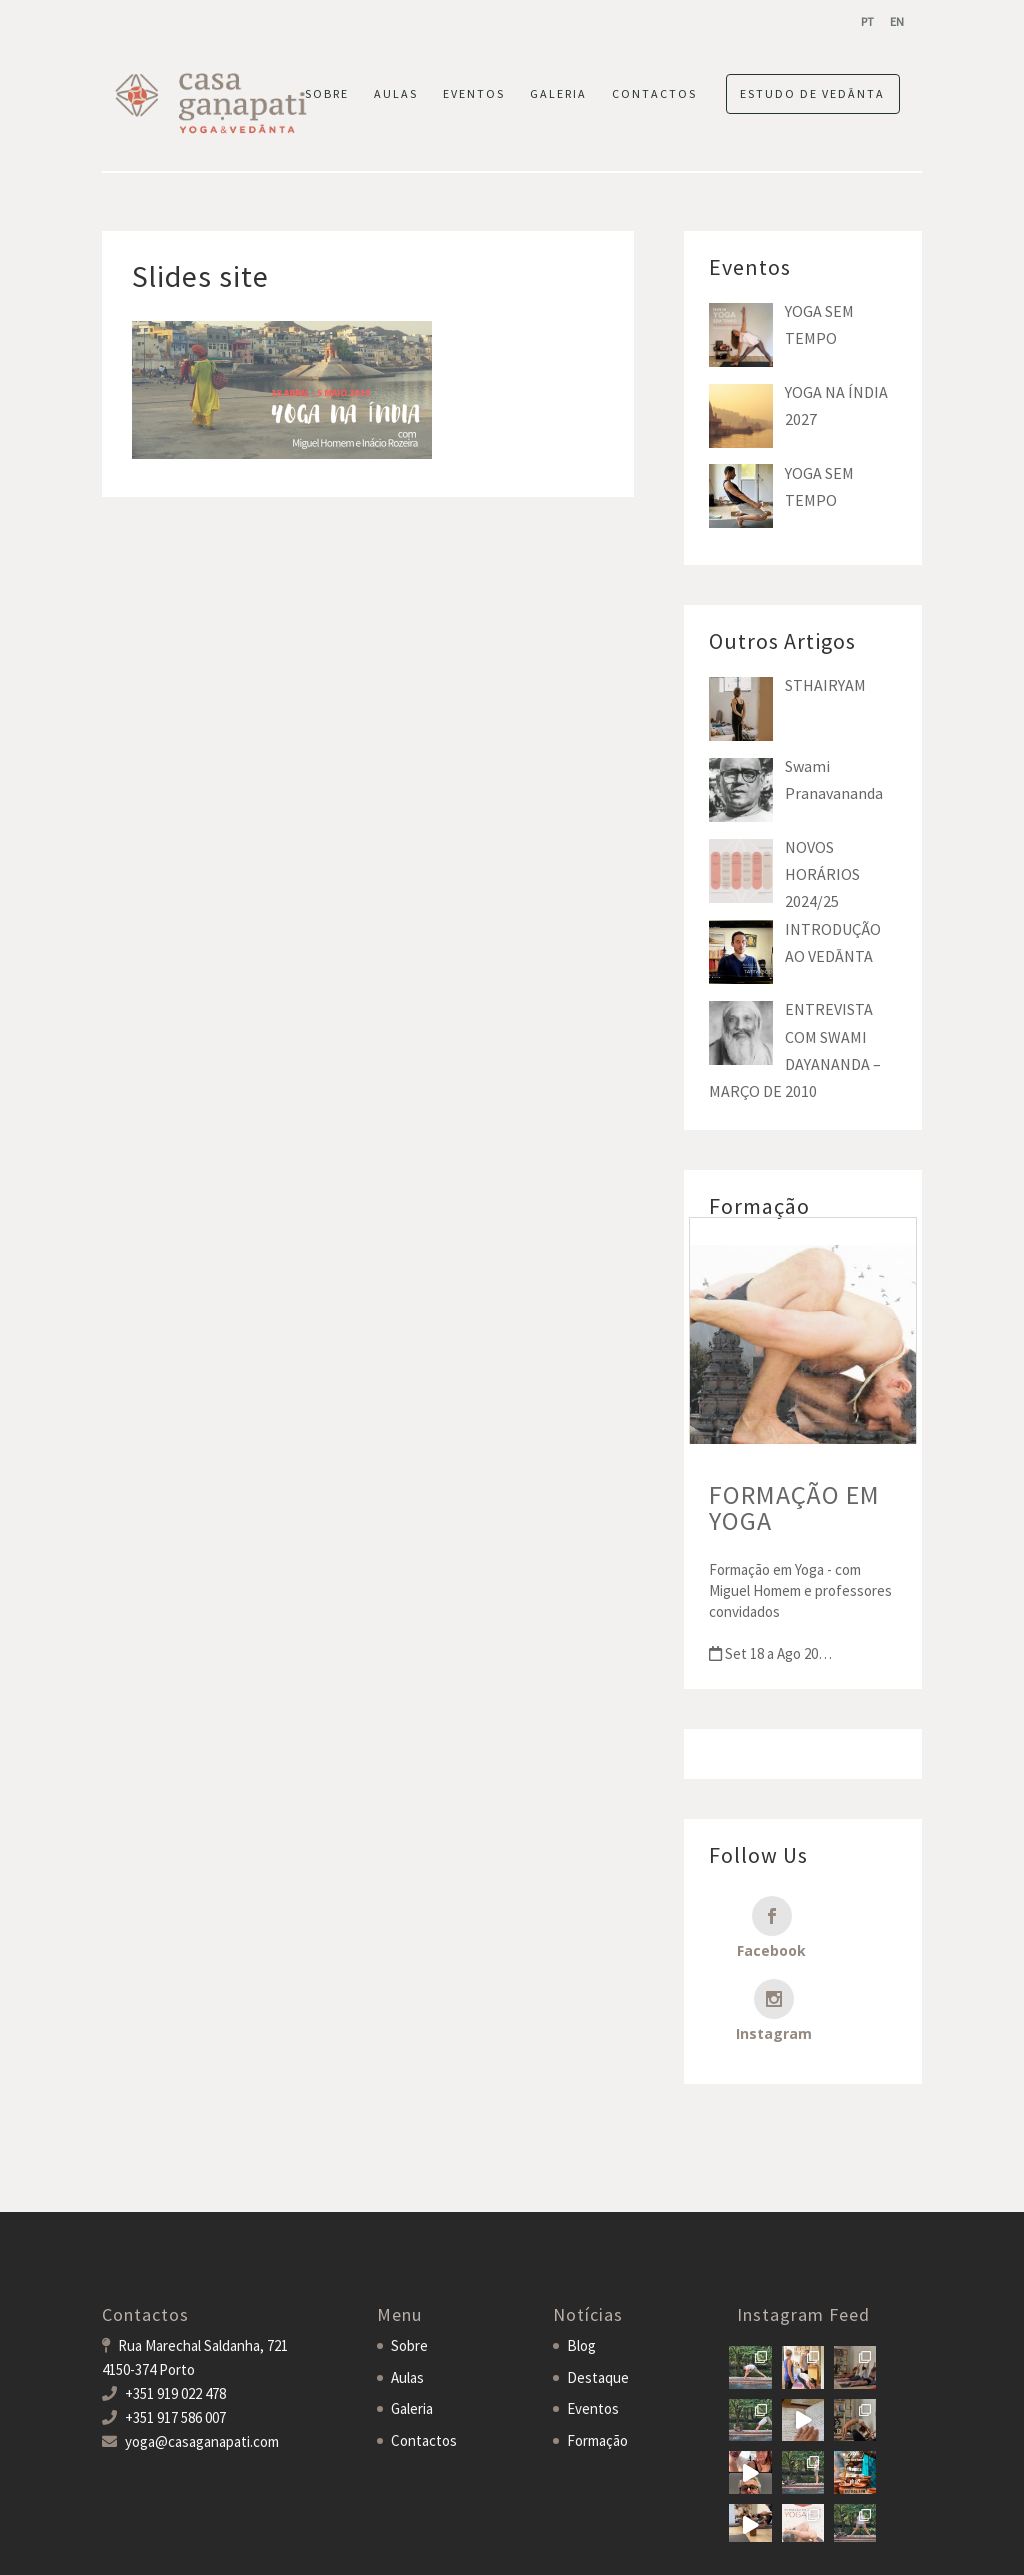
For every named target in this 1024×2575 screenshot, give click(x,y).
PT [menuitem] (867, 21)
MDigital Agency (370, 2546)
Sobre (409, 2276)
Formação (597, 2371)
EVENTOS (474, 94)
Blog (581, 2276)
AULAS (396, 94)
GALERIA (558, 94)
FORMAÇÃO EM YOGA (794, 1507)
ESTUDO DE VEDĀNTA (812, 93)
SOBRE (327, 94)
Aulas (407, 2308)
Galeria (412, 2339)
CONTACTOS (654, 94)
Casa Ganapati (146, 2546)
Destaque (598, 2308)
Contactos (424, 2371)
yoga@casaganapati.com (202, 2372)
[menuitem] (867, 21)
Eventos (593, 2339)
